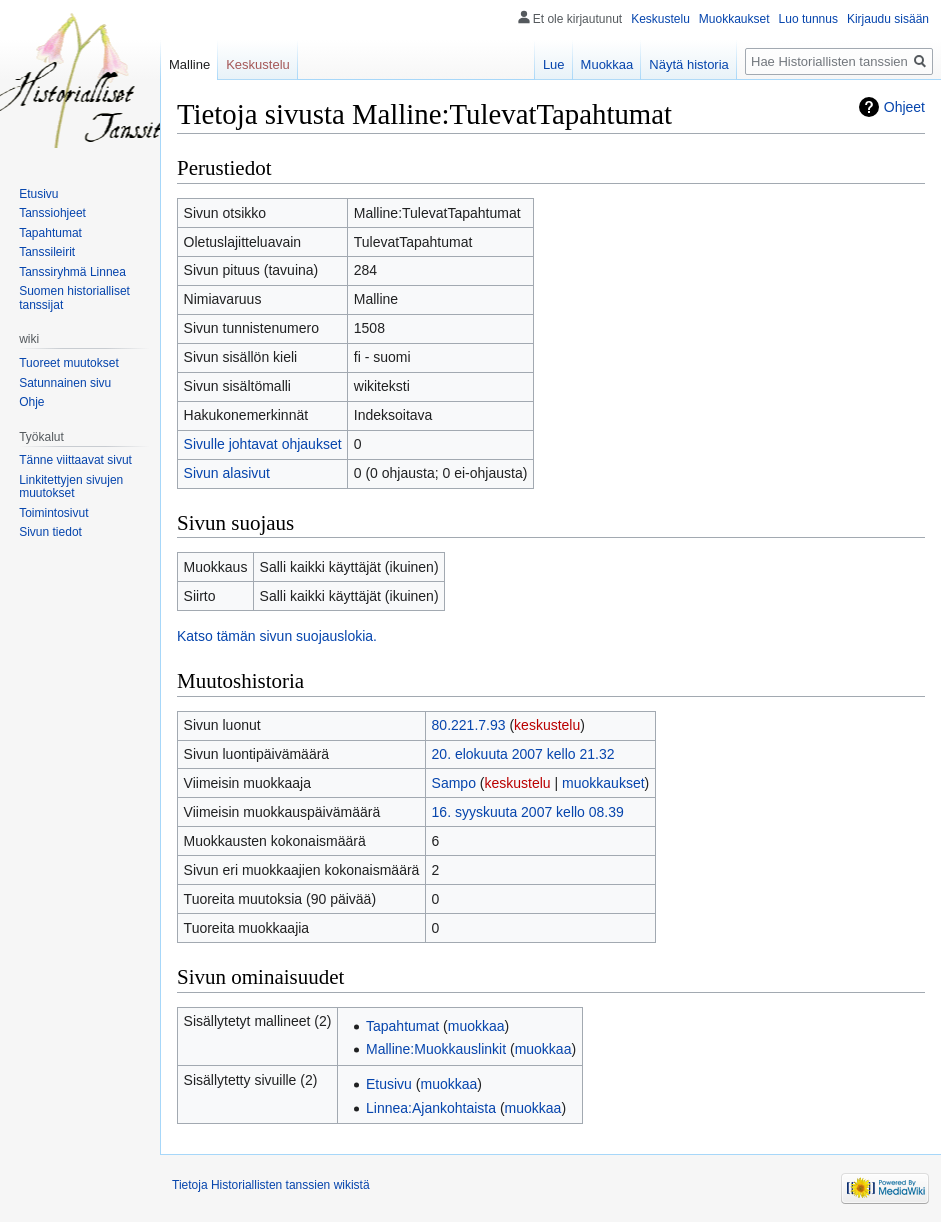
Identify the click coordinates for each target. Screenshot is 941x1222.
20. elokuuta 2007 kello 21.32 (523, 754)
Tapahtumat (402, 1026)
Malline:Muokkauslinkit (436, 1049)
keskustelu (547, 725)
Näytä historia (688, 64)
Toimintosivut (53, 513)
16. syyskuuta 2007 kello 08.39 (528, 812)
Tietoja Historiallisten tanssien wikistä (271, 1185)
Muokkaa (607, 64)
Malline (189, 64)
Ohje (31, 402)
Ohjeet (904, 107)
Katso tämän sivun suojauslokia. (277, 636)
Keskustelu (660, 19)
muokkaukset (603, 783)
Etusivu (389, 1084)
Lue (554, 64)
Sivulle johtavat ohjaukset (263, 444)
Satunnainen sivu (65, 383)
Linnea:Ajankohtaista (431, 1108)
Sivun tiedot (50, 532)
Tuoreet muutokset (69, 363)
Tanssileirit (47, 252)
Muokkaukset (734, 19)
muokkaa (476, 1026)
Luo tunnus (808, 19)
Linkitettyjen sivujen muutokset (71, 487)
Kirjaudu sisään (888, 19)
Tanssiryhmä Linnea (72, 272)
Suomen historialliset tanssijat (74, 298)
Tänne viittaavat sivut (75, 460)
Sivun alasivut (227, 473)
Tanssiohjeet (52, 213)
